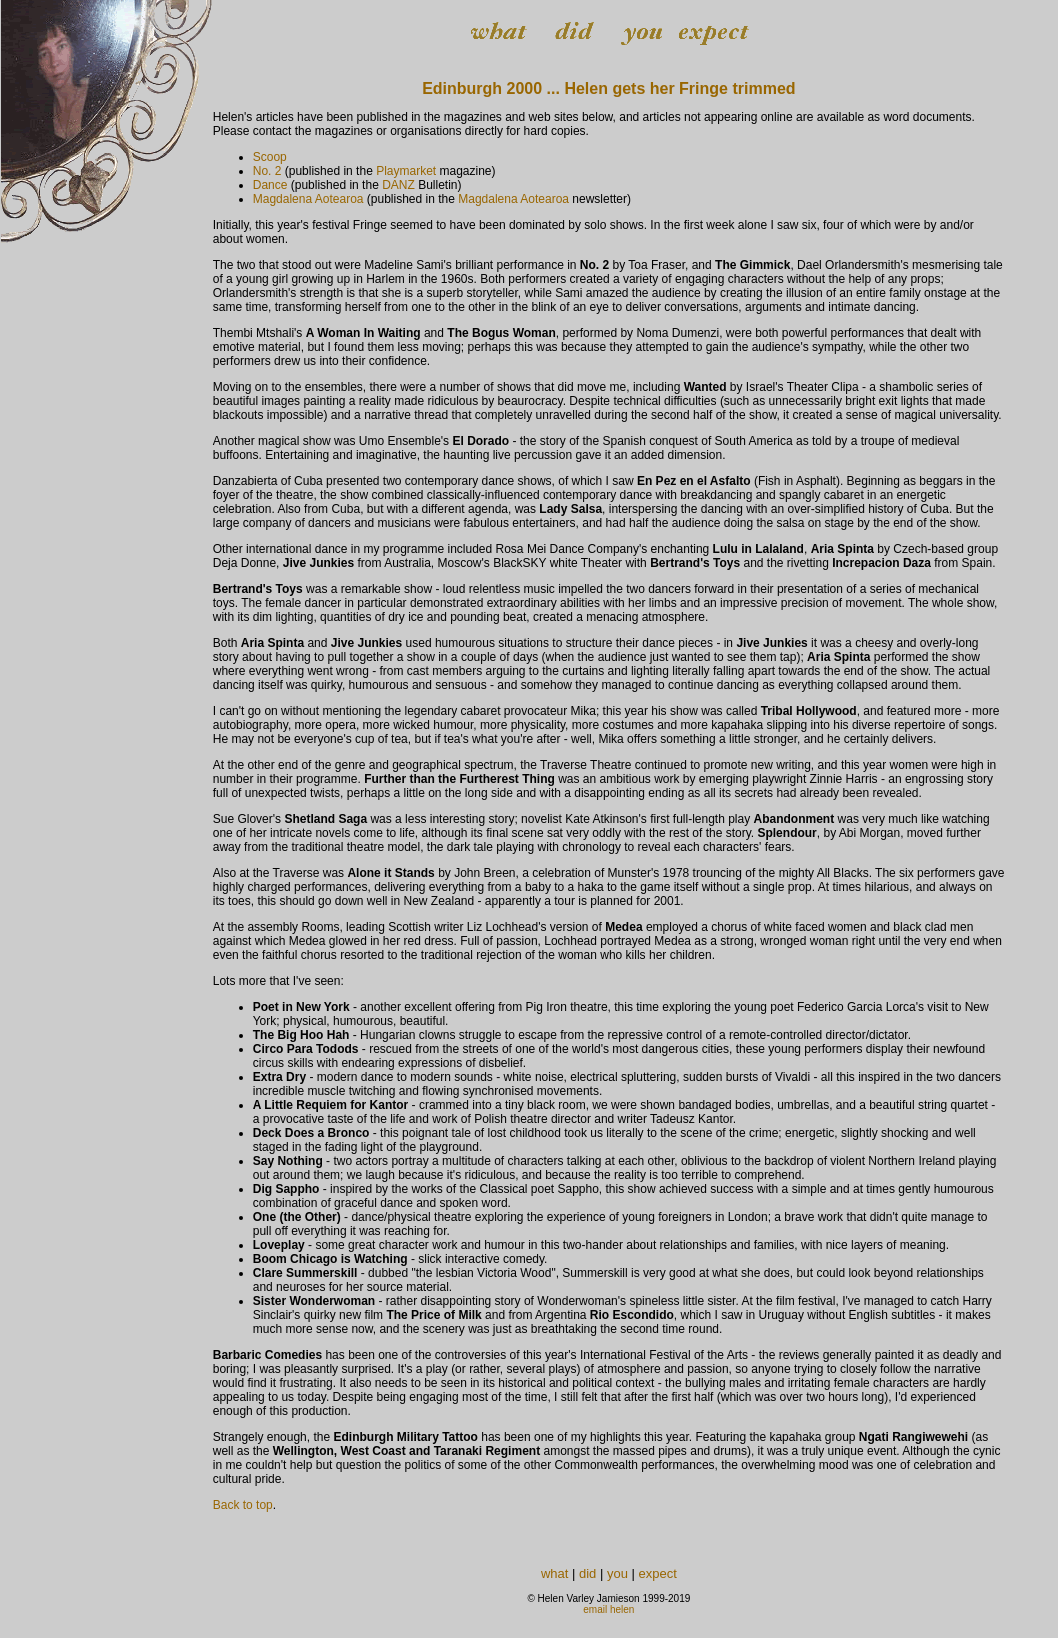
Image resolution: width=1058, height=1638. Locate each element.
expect (658, 1573)
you (617, 1573)
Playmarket (406, 171)
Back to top (243, 1505)
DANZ (398, 185)
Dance (270, 185)
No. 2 (267, 171)
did (587, 1573)
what (554, 1573)
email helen (608, 1609)
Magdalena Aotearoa (308, 199)
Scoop (270, 157)
